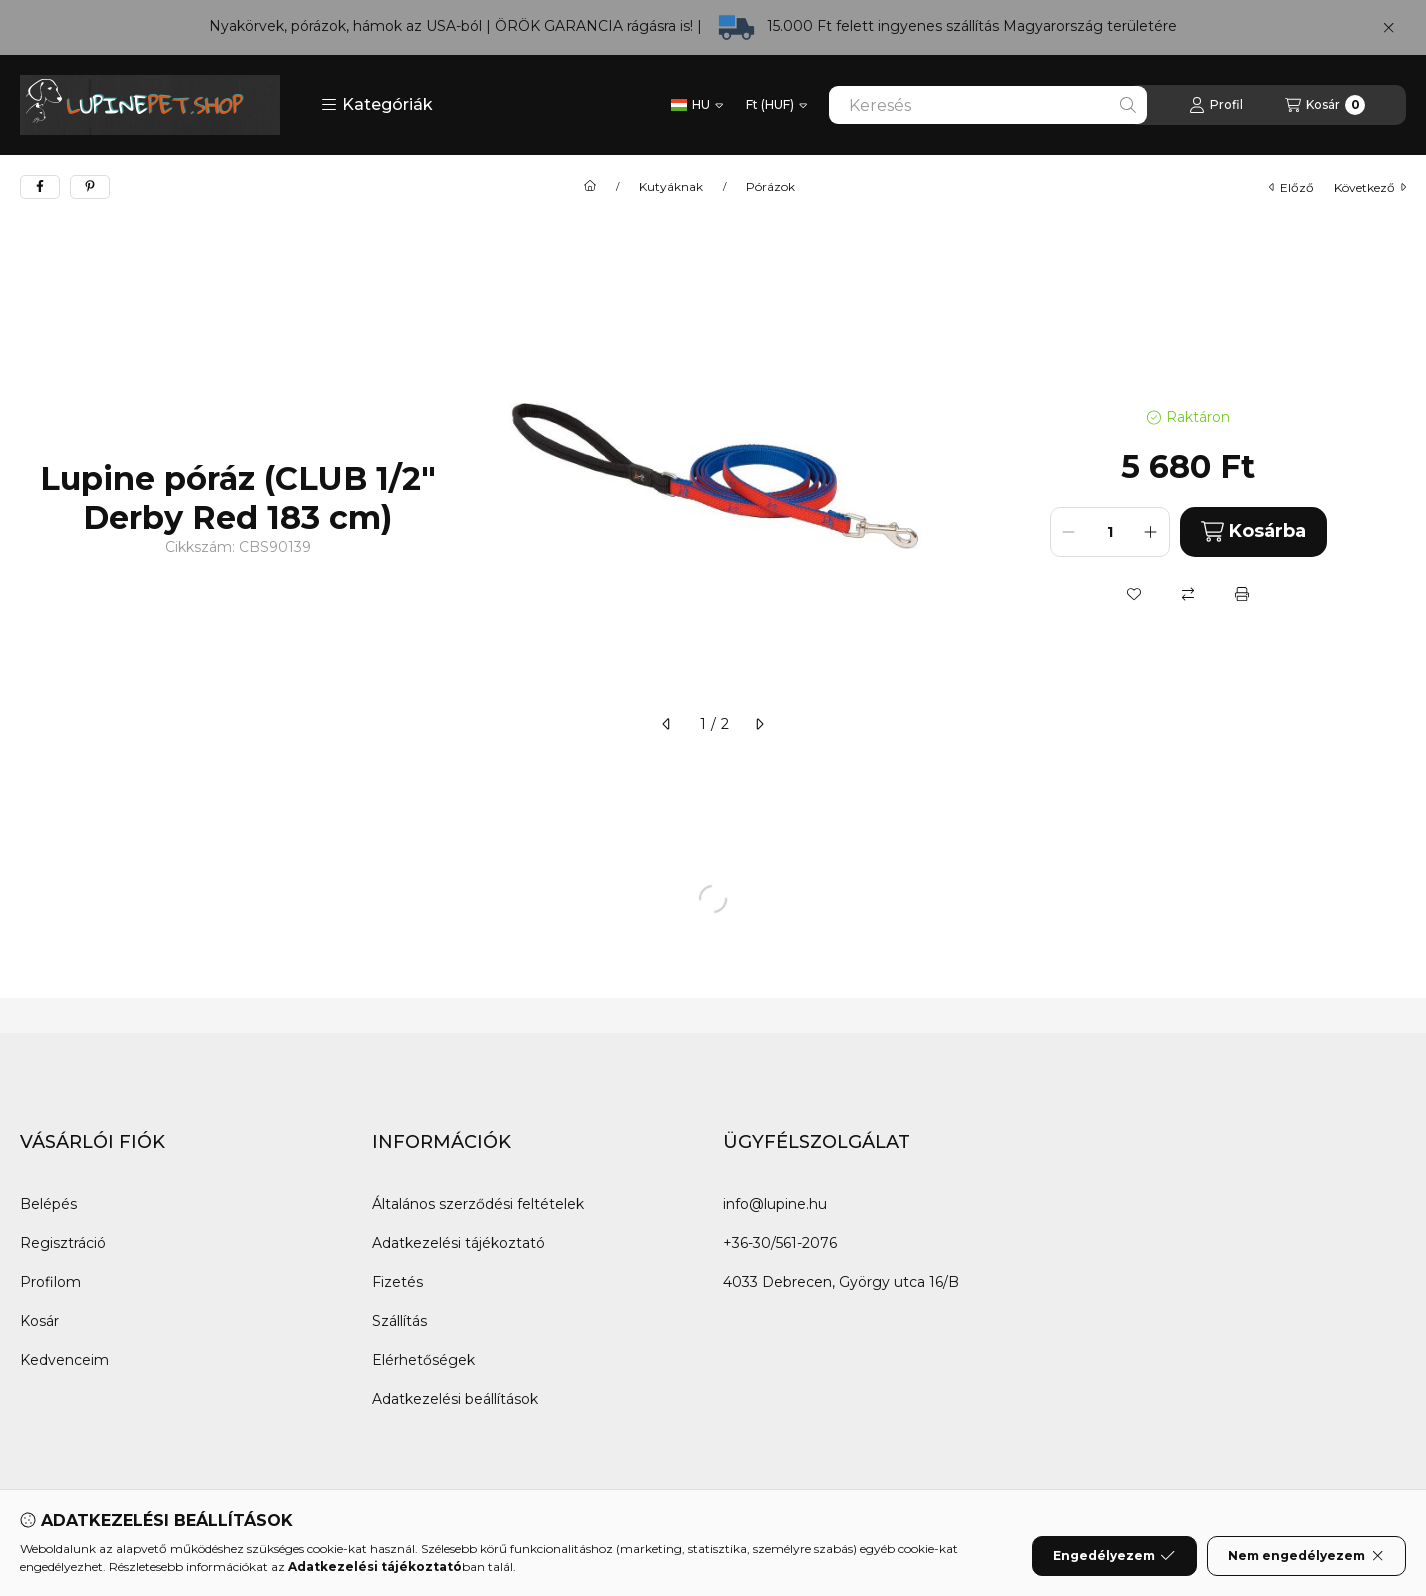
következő (1370, 187)
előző (1291, 187)
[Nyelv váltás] (697, 105)
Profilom (50, 1282)
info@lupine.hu (775, 1204)
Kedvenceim (64, 1360)
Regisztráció (63, 1243)
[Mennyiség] (1110, 532)
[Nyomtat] (1242, 594)
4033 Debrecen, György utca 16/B (841, 1282)
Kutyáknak (671, 187)
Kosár (39, 1321)
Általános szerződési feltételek (478, 1204)
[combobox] (988, 105)
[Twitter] (120, 1550)
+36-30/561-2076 (780, 1243)
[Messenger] (80, 1550)
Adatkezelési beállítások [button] (455, 1399)
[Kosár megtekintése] (1325, 105)
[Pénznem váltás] (776, 105)
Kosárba (1253, 531)
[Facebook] (40, 1550)
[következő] (759, 724)
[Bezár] (1388, 28)
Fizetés (397, 1282)
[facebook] (40, 187)
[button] (377, 105)
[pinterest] (90, 187)
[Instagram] (200, 1550)
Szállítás (399, 1321)
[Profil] (1216, 105)
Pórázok (770, 187)
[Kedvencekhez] (1134, 594)
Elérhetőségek (423, 1360)
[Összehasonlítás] (1188, 594)
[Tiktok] (240, 1550)
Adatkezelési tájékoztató (458, 1243)
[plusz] (1151, 532)
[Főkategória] (590, 187)
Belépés (48, 1204)
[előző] (667, 724)
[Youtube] (160, 1550)
